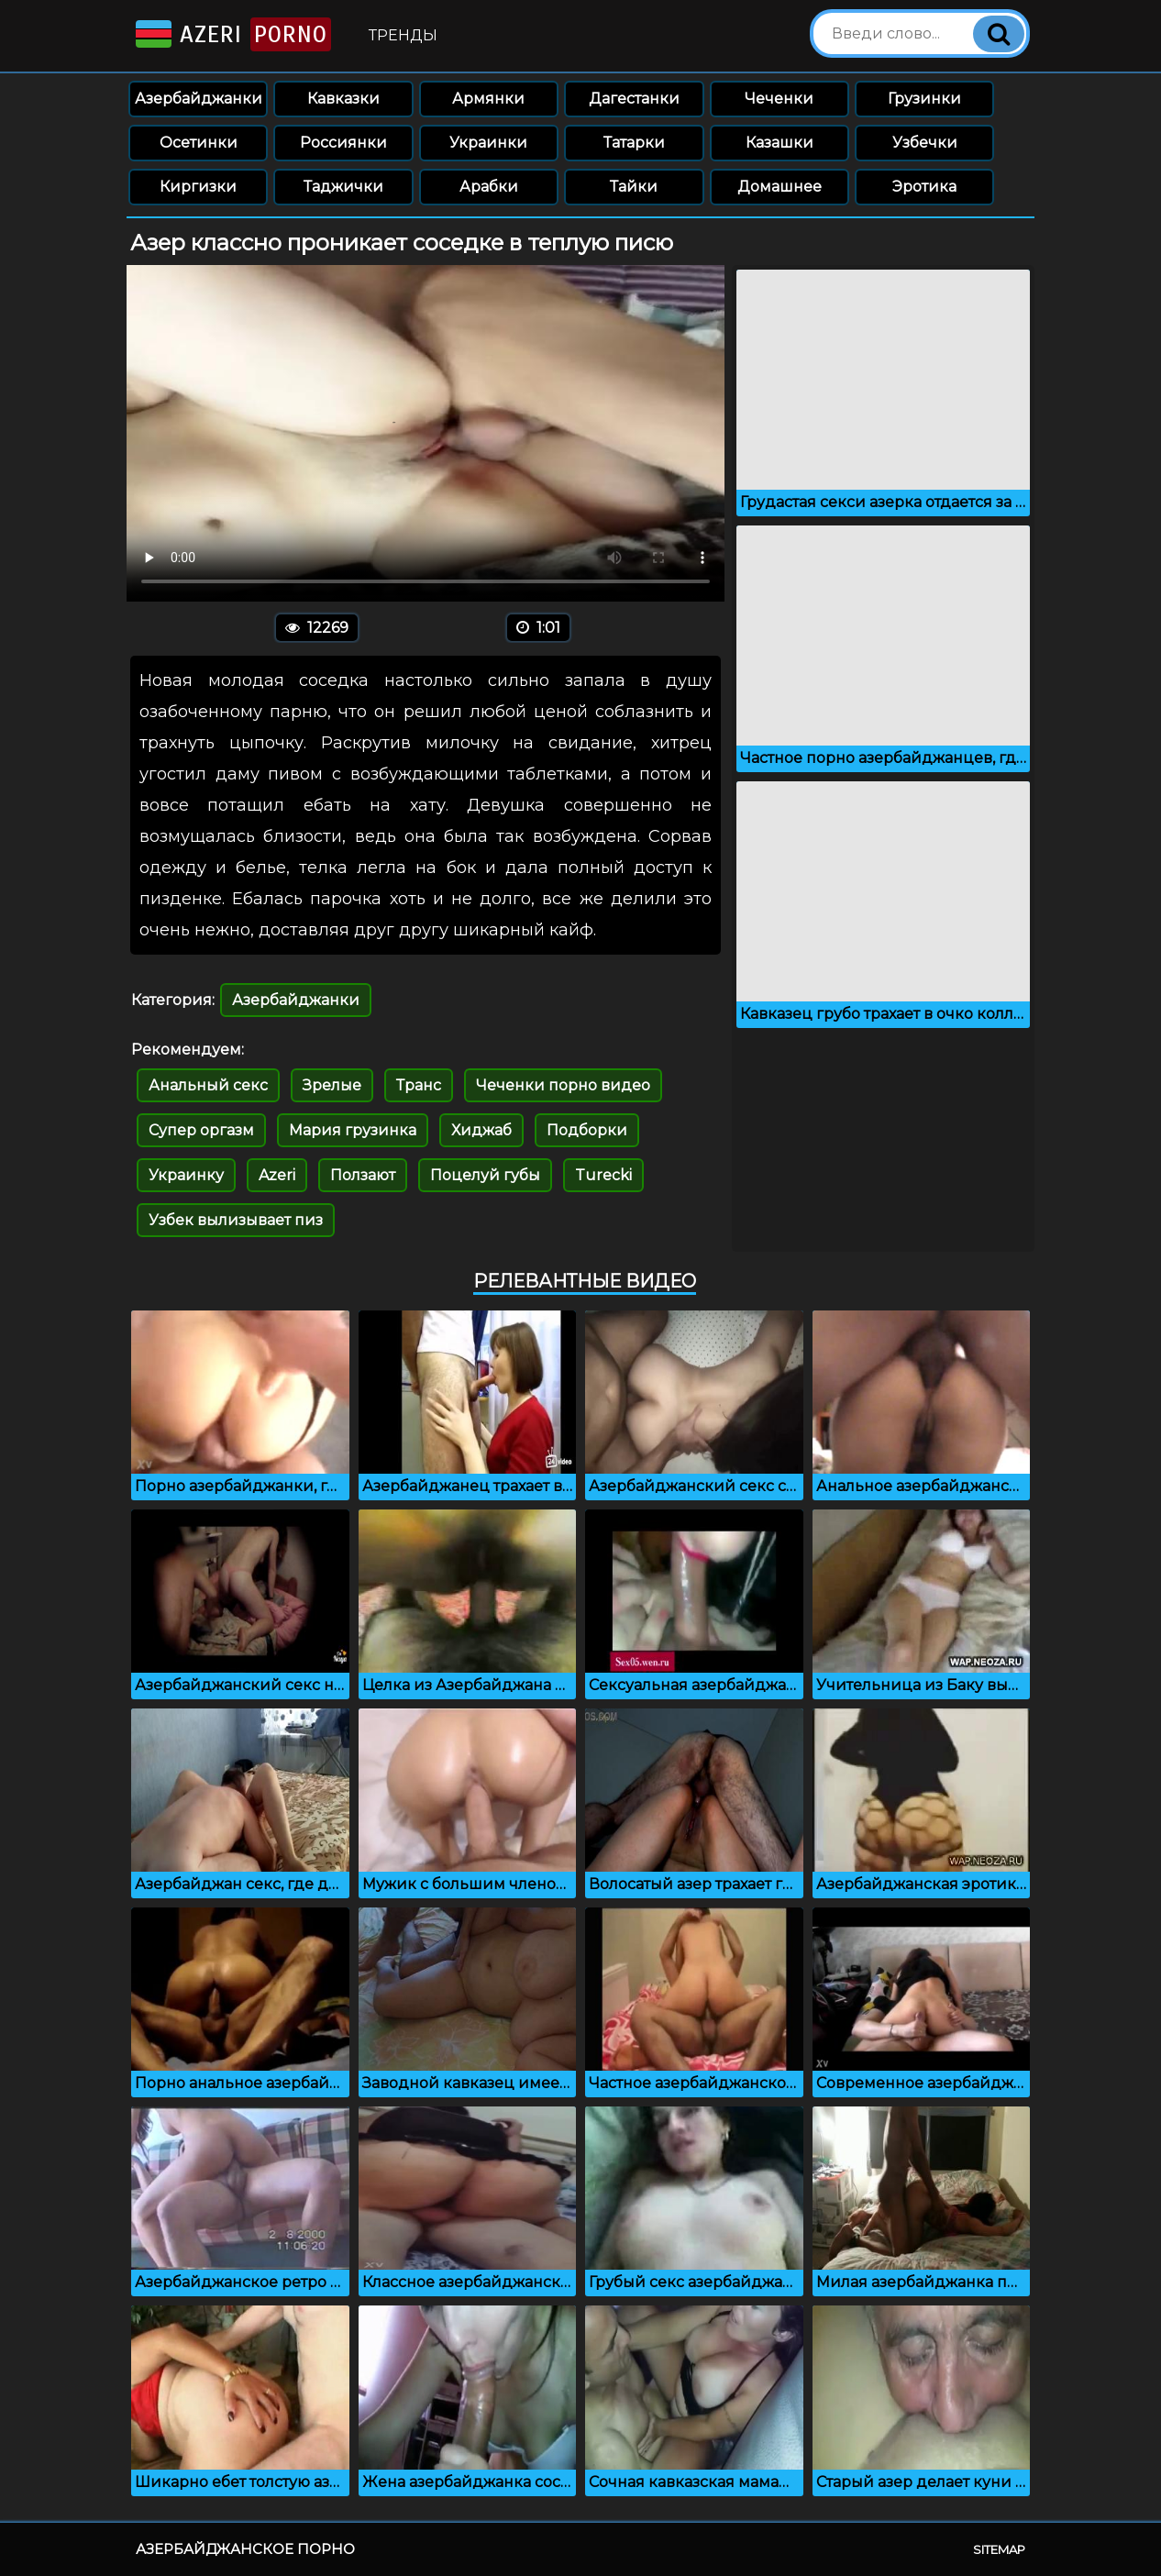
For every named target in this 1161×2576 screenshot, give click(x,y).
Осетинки (199, 142)
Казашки (779, 142)
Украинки (488, 142)
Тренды (403, 35)
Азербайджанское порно (245, 2549)
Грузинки (924, 98)
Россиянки (343, 142)
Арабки (488, 186)
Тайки (634, 186)
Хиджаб (481, 1130)
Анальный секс (208, 1085)
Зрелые (332, 1085)
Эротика (924, 186)
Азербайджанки (198, 98)
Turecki (603, 1175)
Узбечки (924, 142)
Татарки (634, 142)
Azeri (231, 34)
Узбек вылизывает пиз (236, 1220)
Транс (418, 1085)
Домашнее (779, 186)
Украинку (186, 1175)
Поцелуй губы (485, 1175)
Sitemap (999, 2549)
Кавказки (343, 98)
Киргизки (198, 186)
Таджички (343, 186)
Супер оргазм (201, 1130)
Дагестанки (634, 98)
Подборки (587, 1130)
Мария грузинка (352, 1130)
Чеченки (779, 98)
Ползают (362, 1175)
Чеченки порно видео (563, 1085)
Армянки (488, 98)
